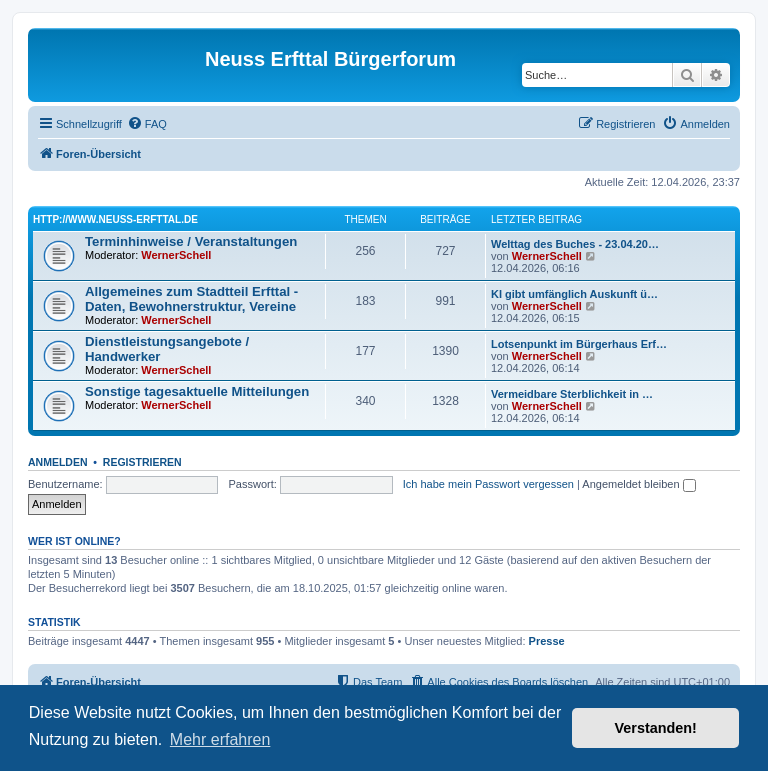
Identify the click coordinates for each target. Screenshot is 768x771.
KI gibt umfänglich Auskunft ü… (574, 294)
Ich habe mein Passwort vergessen (488, 484)
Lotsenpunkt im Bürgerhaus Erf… (579, 344)
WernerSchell (176, 255)
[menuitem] (147, 124)
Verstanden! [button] (656, 728)
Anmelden (58, 462)
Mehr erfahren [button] (220, 739)
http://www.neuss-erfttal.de (115, 219)
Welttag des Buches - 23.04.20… (575, 244)
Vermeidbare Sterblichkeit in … (572, 394)
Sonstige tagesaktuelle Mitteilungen (197, 391)
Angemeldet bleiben (638, 484)
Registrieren (142, 462)
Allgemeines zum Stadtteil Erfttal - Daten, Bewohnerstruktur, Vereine (191, 299)
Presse (547, 641)
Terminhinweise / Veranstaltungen (191, 241)
